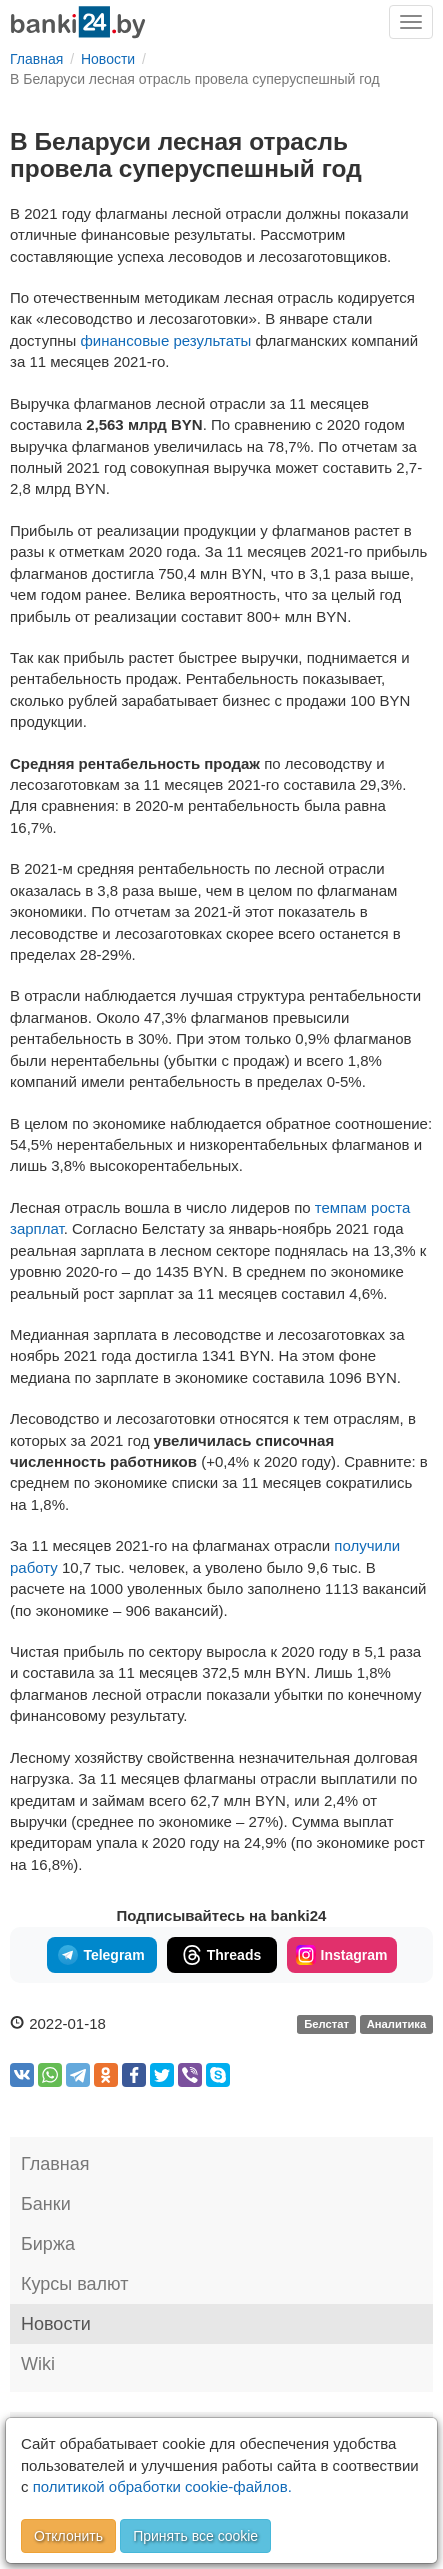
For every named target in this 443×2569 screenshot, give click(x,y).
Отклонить (68, 2536)
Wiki (38, 2364)
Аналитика (397, 2025)
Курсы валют (74, 2284)
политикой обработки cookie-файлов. (162, 2486)
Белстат (326, 2025)
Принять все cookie (195, 2536)
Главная (55, 2164)
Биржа (48, 2244)
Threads (221, 1955)
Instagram (342, 1955)
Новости (56, 2324)
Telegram (101, 1955)
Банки (46, 2204)
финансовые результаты (166, 340)
